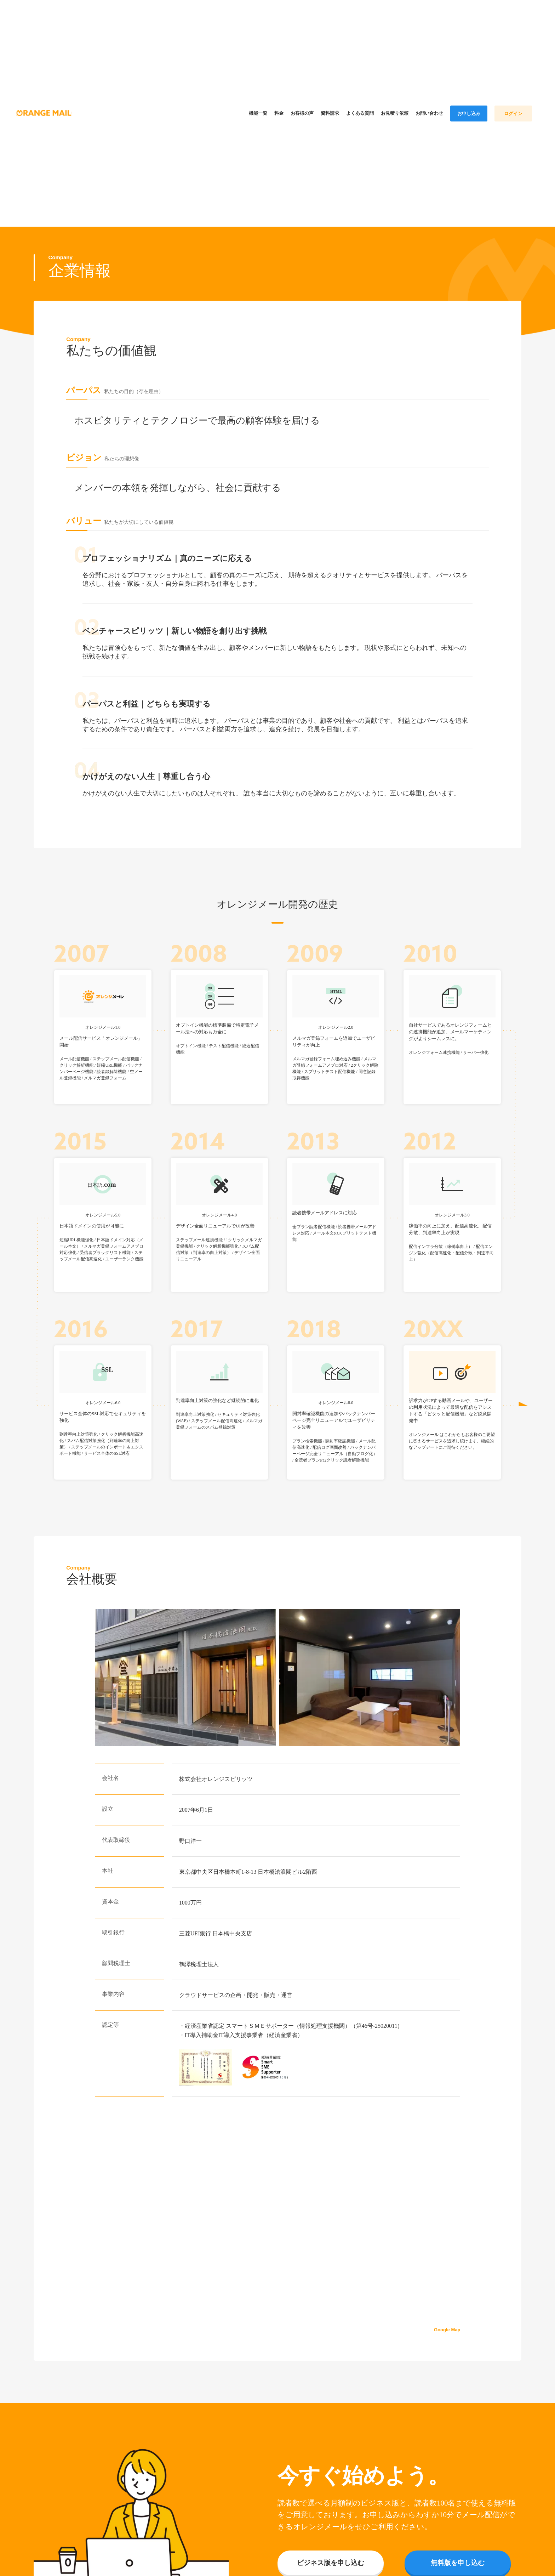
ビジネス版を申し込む (330, 2557)
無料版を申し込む (458, 2557)
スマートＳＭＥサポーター (260, 2021)
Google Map (447, 2324)
